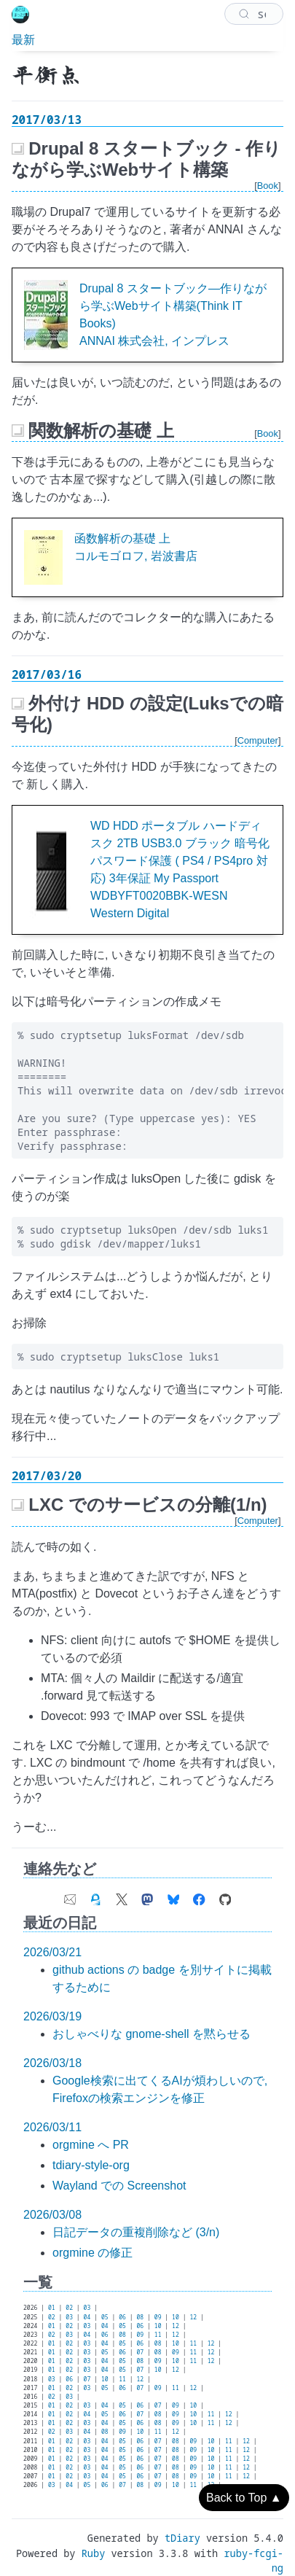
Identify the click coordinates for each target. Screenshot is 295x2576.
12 (193, 2317)
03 (87, 2307)
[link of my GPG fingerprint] (95, 1896)
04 (87, 2317)
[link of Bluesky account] (173, 1896)
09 (158, 2317)
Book (267, 185)
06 (122, 2317)
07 (139, 2352)
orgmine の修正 (92, 2252)
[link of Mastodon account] (147, 1896)
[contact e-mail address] (70, 1896)
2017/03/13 (47, 120)
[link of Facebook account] (199, 1896)
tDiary (182, 2538)
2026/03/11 (52, 2127)
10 (175, 2317)
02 (69, 2307)
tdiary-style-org (91, 2165)
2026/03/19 (52, 2016)
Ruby (94, 2553)
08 (139, 2317)
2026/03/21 (52, 1952)
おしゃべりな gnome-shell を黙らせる (151, 2034)
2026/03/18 (52, 2063)
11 (158, 2334)
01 (51, 2307)
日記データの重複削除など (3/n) (135, 2232)
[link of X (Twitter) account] (121, 1896)
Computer (257, 740)
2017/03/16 (47, 674)
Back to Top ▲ (244, 2497)
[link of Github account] (225, 1896)
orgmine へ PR (90, 2145)
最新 (23, 39)
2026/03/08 (52, 2215)
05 (105, 2317)
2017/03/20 (47, 1476)
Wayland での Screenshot (119, 2185)
